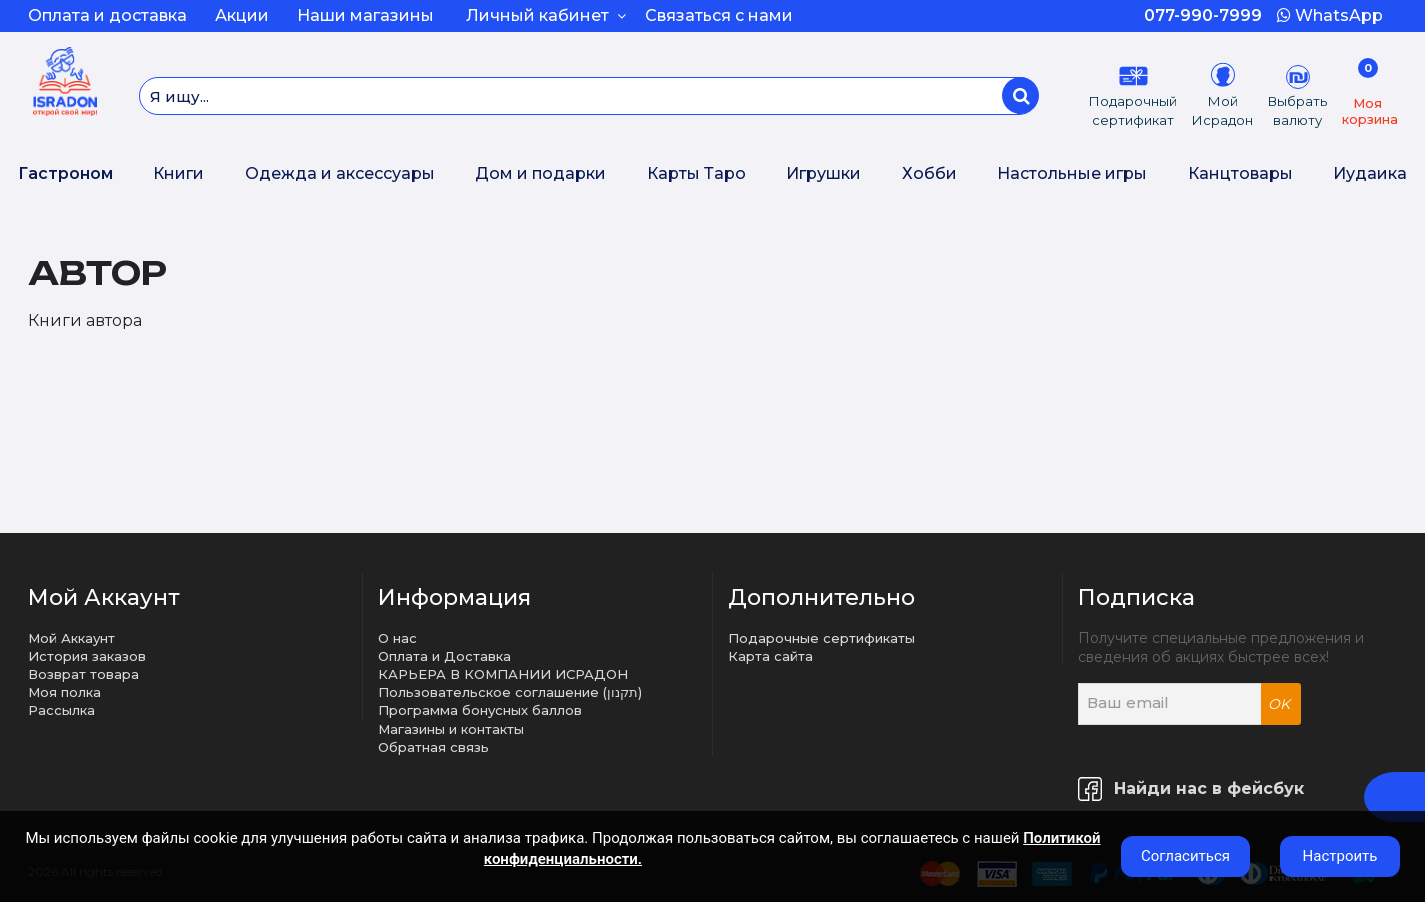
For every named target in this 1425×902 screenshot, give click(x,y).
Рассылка (61, 710)
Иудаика (1370, 173)
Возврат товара (83, 674)
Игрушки (823, 173)
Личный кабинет (546, 15)
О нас (397, 638)
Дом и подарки (540, 173)
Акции (242, 15)
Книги (178, 173)
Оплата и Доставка (444, 656)
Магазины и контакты (451, 729)
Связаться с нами (719, 15)
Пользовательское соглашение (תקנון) (510, 692)
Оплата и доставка (107, 15)
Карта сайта (770, 656)
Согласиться (1185, 856)
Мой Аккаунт (71, 638)
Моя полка (64, 692)
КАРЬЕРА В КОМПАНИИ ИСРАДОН (503, 674)
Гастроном (65, 173)
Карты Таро (696, 173)
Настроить (1340, 856)
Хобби (929, 173)
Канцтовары (1240, 173)
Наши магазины (365, 15)
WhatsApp (1330, 15)
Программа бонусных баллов (480, 710)
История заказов (87, 656)
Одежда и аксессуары (340, 173)
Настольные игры (1072, 173)
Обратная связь (433, 747)
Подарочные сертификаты (821, 638)
